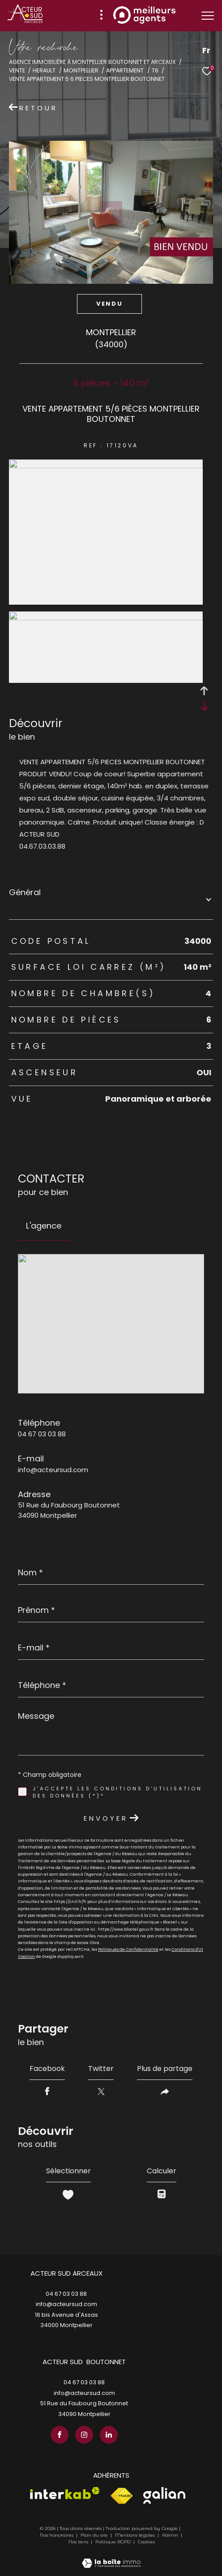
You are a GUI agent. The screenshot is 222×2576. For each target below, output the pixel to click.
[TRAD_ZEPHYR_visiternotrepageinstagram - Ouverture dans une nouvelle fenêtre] (84, 2435)
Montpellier (81, 70)
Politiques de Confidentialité (128, 1949)
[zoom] (106, 466)
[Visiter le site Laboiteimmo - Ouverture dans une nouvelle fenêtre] (111, 2557)
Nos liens (79, 2542)
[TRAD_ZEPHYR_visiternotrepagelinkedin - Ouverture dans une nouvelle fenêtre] (109, 2435)
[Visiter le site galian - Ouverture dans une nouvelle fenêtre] (164, 2495)
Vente (17, 70)
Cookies (146, 2542)
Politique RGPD (113, 2542)
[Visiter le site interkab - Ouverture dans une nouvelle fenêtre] (65, 2493)
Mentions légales (135, 2535)
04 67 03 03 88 (42, 1434)
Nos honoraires (56, 2535)
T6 (155, 70)
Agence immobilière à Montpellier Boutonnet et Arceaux (92, 62)
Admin (170, 2535)
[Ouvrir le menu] (207, 15)
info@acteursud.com (53, 1469)
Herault (44, 70)
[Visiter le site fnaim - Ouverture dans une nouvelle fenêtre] (122, 2496)
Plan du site (95, 2535)
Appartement (125, 70)
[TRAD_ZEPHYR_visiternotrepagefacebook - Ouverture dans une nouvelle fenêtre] (59, 2435)
